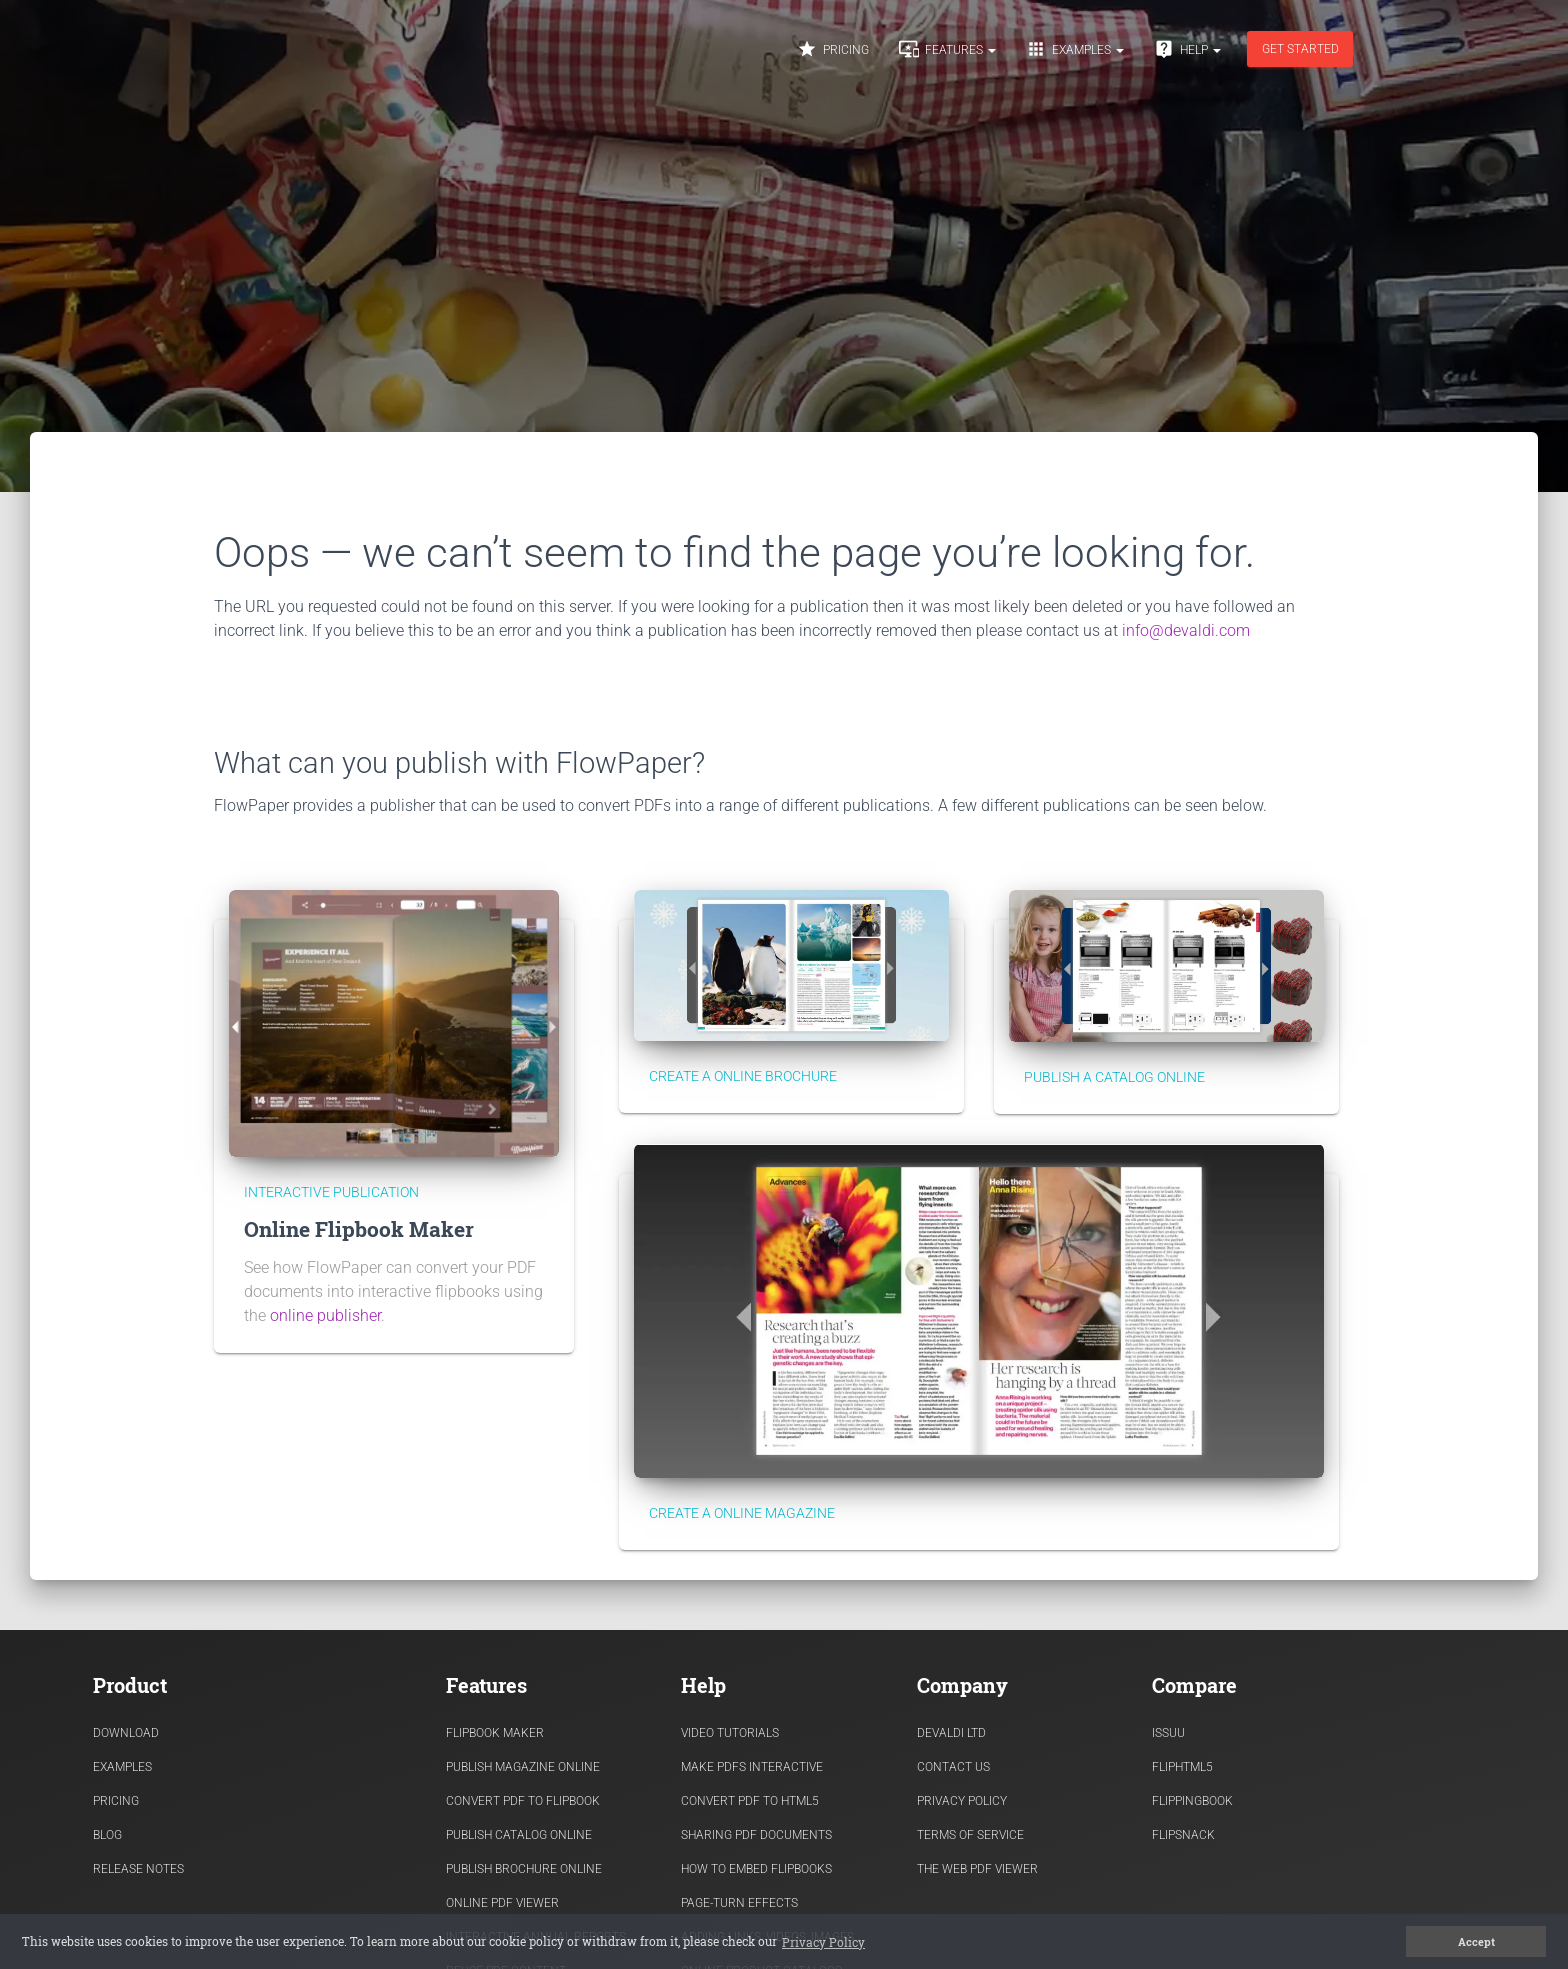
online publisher (325, 1315)
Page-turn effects (739, 1903)
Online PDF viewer (502, 1903)
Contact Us (953, 1767)
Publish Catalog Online (519, 1835)
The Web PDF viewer (977, 1869)
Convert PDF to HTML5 (750, 1801)
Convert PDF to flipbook (523, 1801)
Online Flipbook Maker (359, 1229)
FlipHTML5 (1182, 1767)
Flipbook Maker (495, 1733)
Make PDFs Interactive (752, 1767)
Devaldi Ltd (951, 1733)
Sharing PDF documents (756, 1835)
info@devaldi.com (1186, 630)
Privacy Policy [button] (823, 1942)
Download (126, 1733)
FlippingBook (1192, 1801)
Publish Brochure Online (524, 1869)
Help (1187, 49)
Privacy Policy (962, 1801)
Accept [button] (1476, 1942)
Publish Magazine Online (523, 1767)
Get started (1300, 49)
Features (947, 49)
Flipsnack (1183, 1835)
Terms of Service (970, 1835)
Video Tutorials (730, 1733)
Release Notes (138, 1869)
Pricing (833, 49)
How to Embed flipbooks (756, 1869)
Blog (107, 1835)
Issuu (1168, 1733)
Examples (1075, 49)
